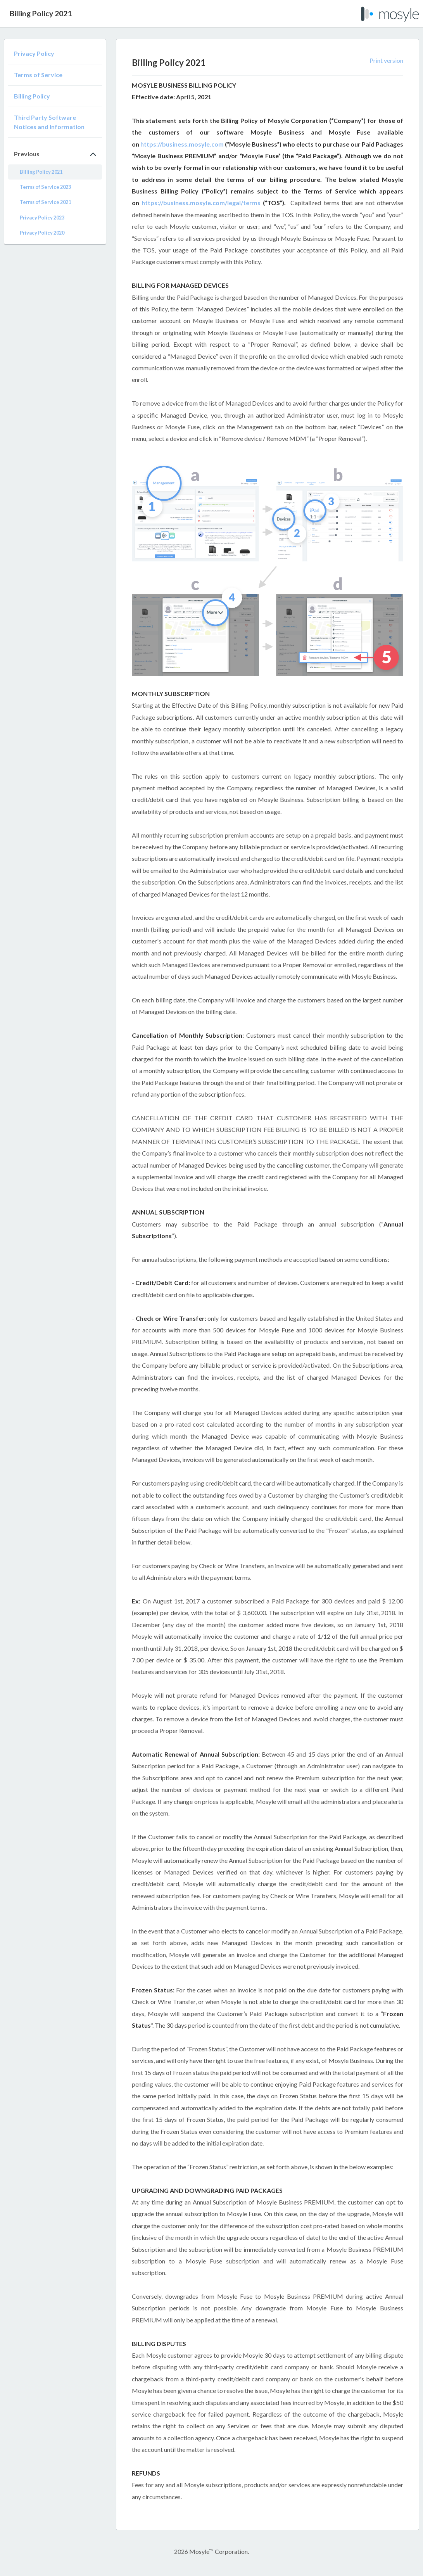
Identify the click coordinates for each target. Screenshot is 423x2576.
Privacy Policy (34, 53)
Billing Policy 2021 (41, 172)
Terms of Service (38, 74)
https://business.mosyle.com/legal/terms (201, 202)
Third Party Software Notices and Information (49, 122)
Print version (386, 60)
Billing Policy (32, 96)
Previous (27, 153)
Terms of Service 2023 (45, 187)
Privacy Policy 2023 (42, 217)
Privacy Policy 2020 (42, 233)
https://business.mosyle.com (182, 144)
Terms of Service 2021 (45, 202)
